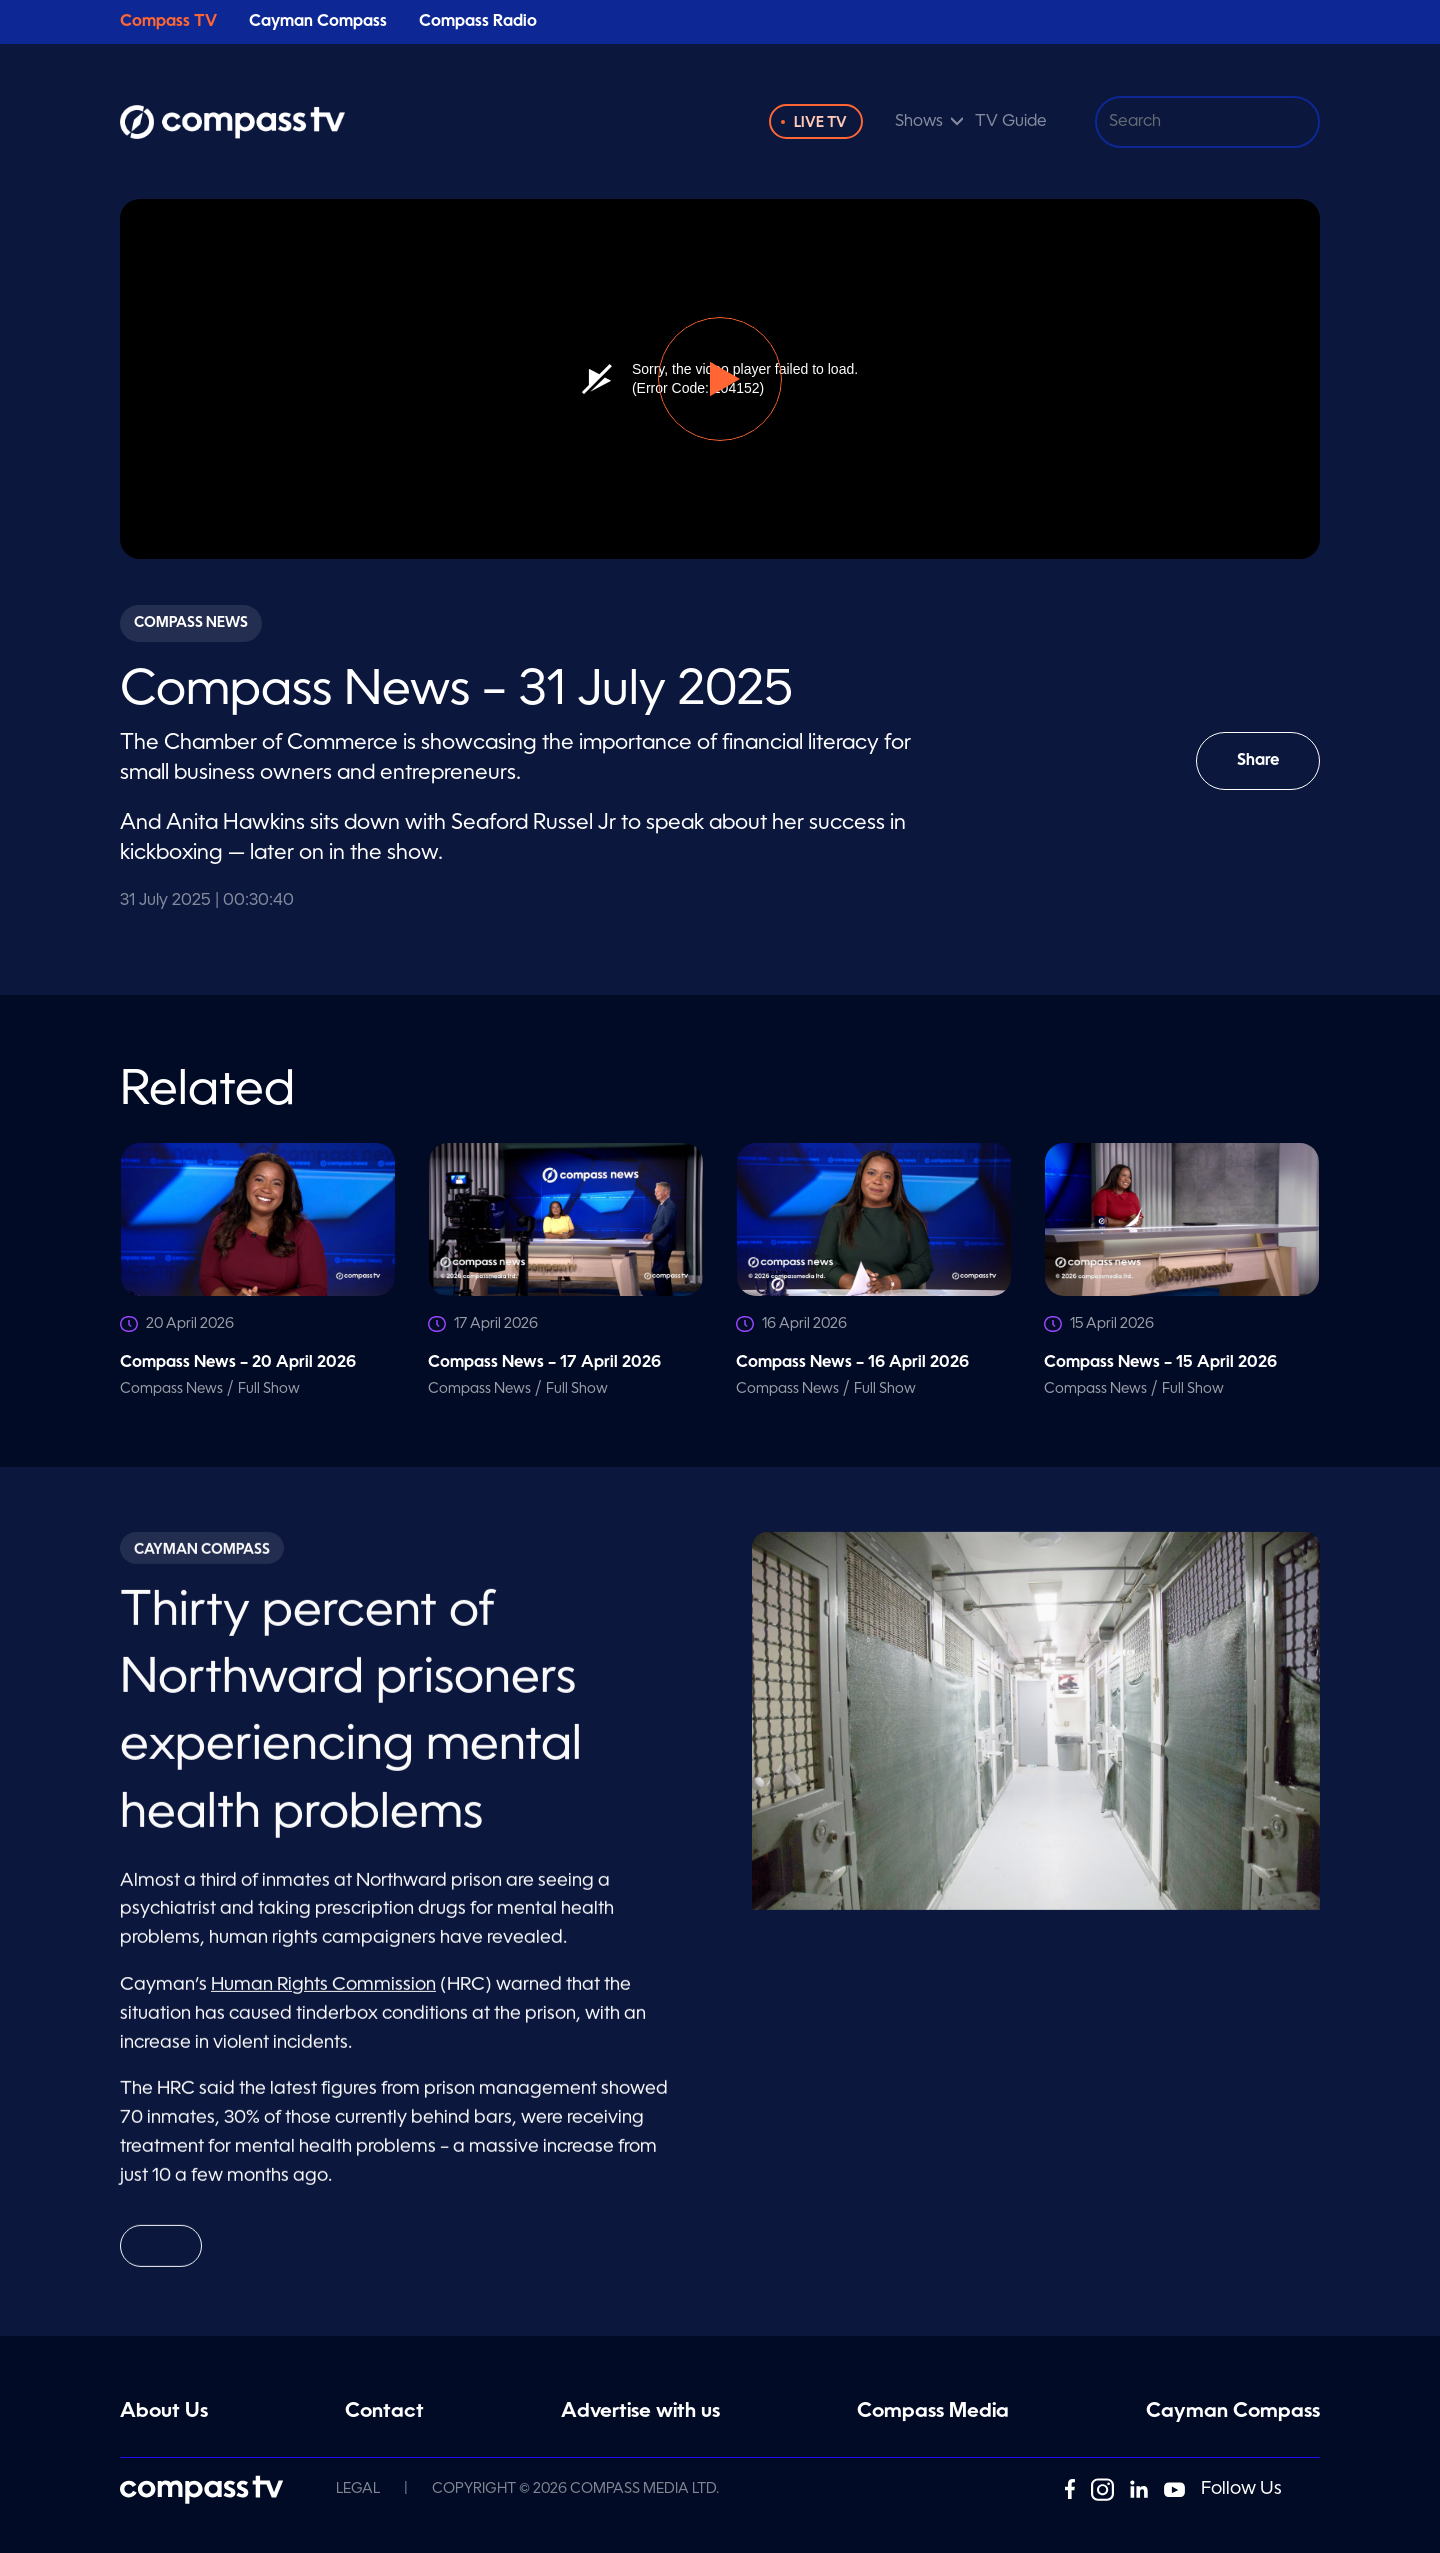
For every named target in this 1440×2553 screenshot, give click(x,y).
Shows (919, 122)
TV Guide (1011, 122)
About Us (164, 2412)
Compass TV (168, 22)
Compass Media (933, 2412)
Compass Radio (478, 22)
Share (1272, 771)
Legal (358, 2489)
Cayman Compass (318, 22)
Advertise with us (640, 2412)
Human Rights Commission (323, 1994)
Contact (384, 2412)
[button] (720, 379)
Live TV (820, 123)
